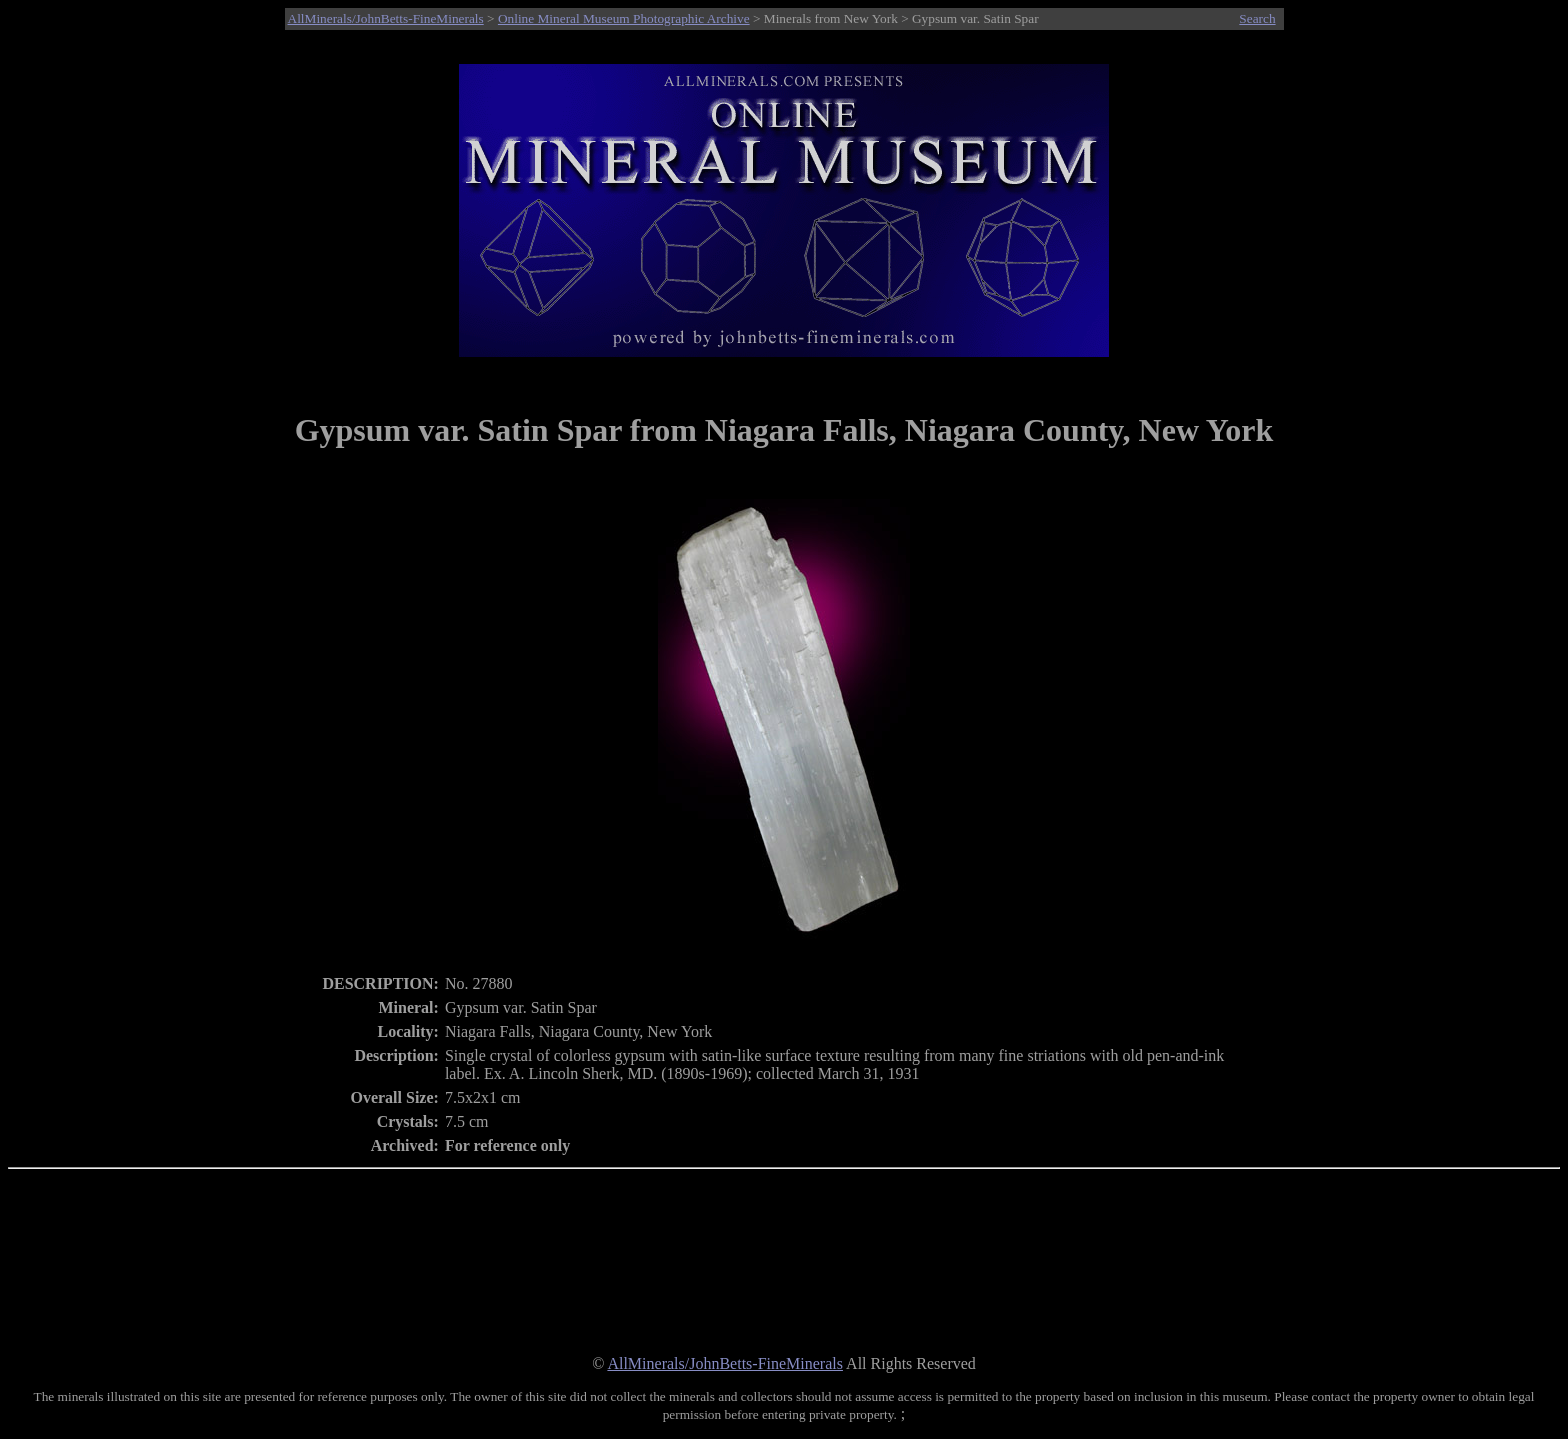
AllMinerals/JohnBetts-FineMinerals (386, 18)
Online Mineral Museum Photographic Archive (624, 18)
